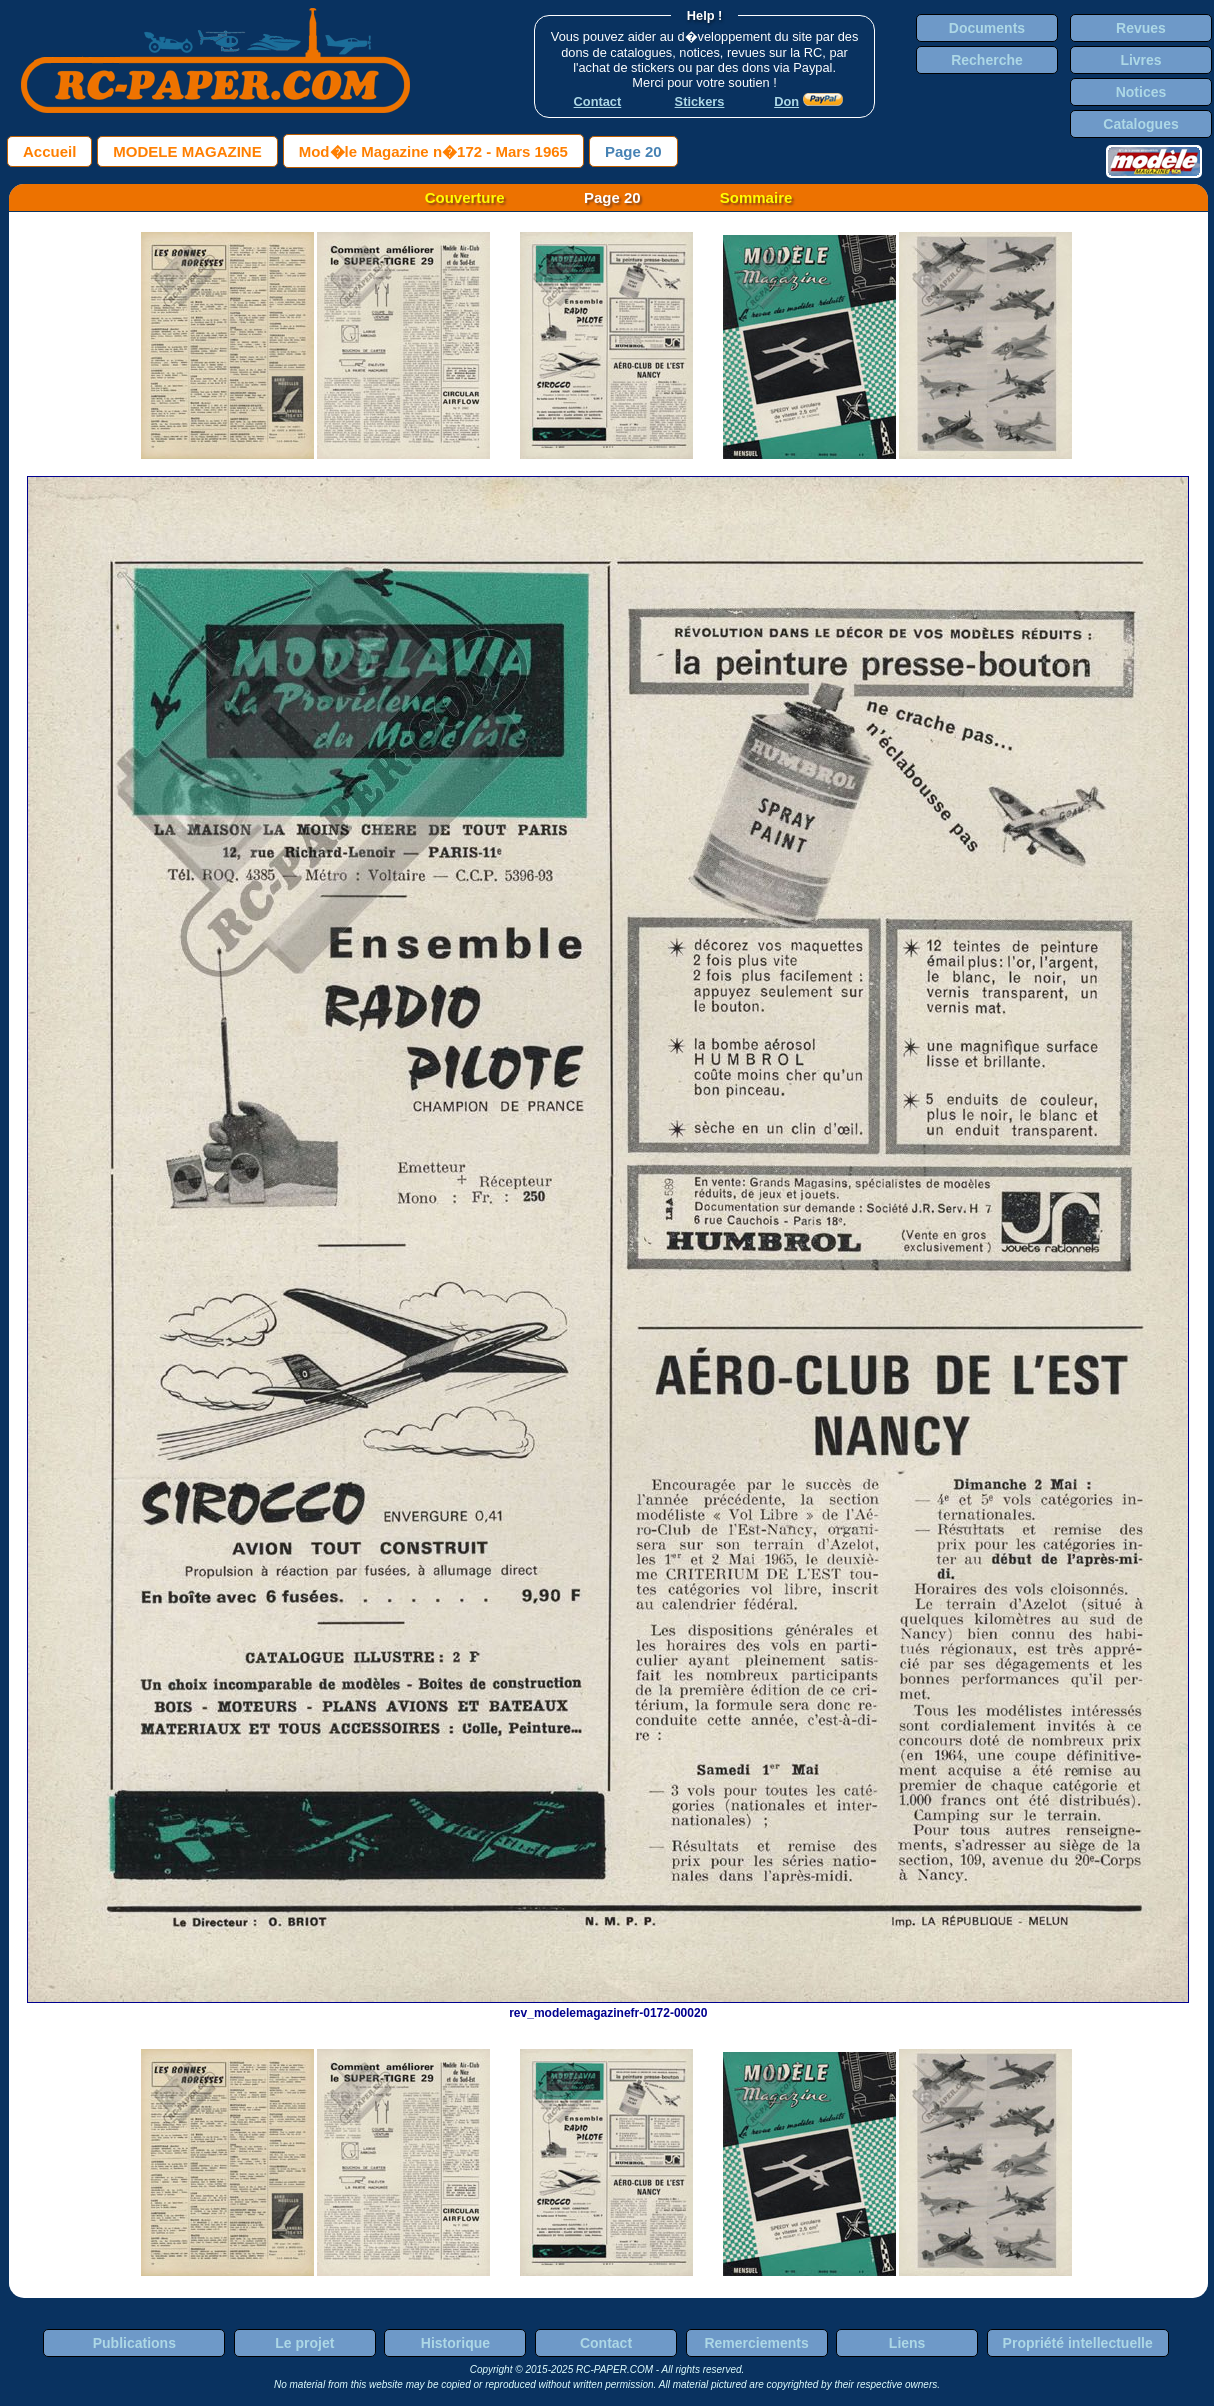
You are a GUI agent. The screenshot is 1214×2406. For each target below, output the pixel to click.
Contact (606, 2343)
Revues (1141, 28)
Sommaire (756, 197)
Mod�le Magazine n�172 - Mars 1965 (433, 151)
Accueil (49, 151)
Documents (987, 28)
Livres (1140, 60)
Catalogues (1140, 124)
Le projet (304, 2343)
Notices (1141, 92)
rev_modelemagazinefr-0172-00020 (608, 2006)
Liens (907, 2343)
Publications (134, 2343)
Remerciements (756, 2343)
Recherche (987, 60)
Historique (455, 2343)
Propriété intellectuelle (1078, 2343)
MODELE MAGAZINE (187, 151)
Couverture (465, 197)
